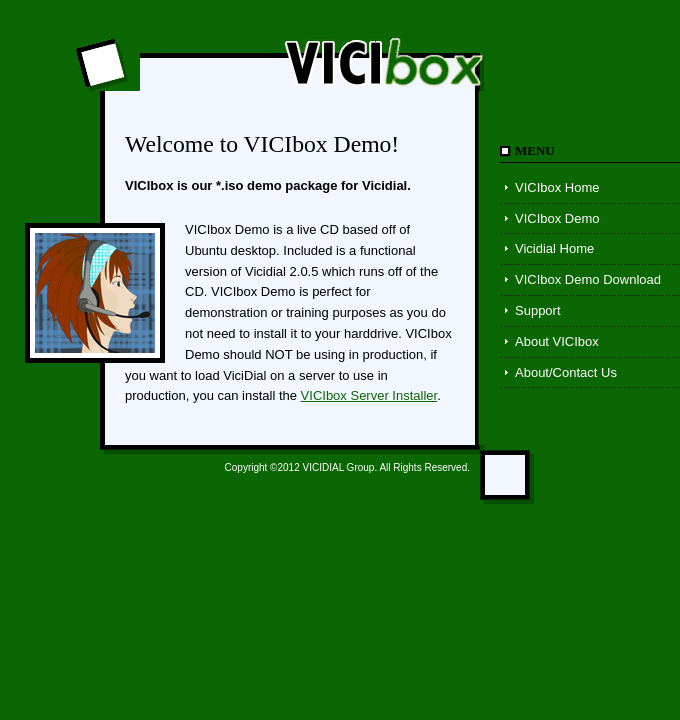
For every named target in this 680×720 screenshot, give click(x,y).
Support (538, 310)
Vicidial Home (554, 248)
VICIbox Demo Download (588, 279)
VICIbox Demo (557, 218)
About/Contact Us (566, 372)
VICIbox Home (557, 187)
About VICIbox (557, 341)
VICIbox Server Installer (369, 395)
